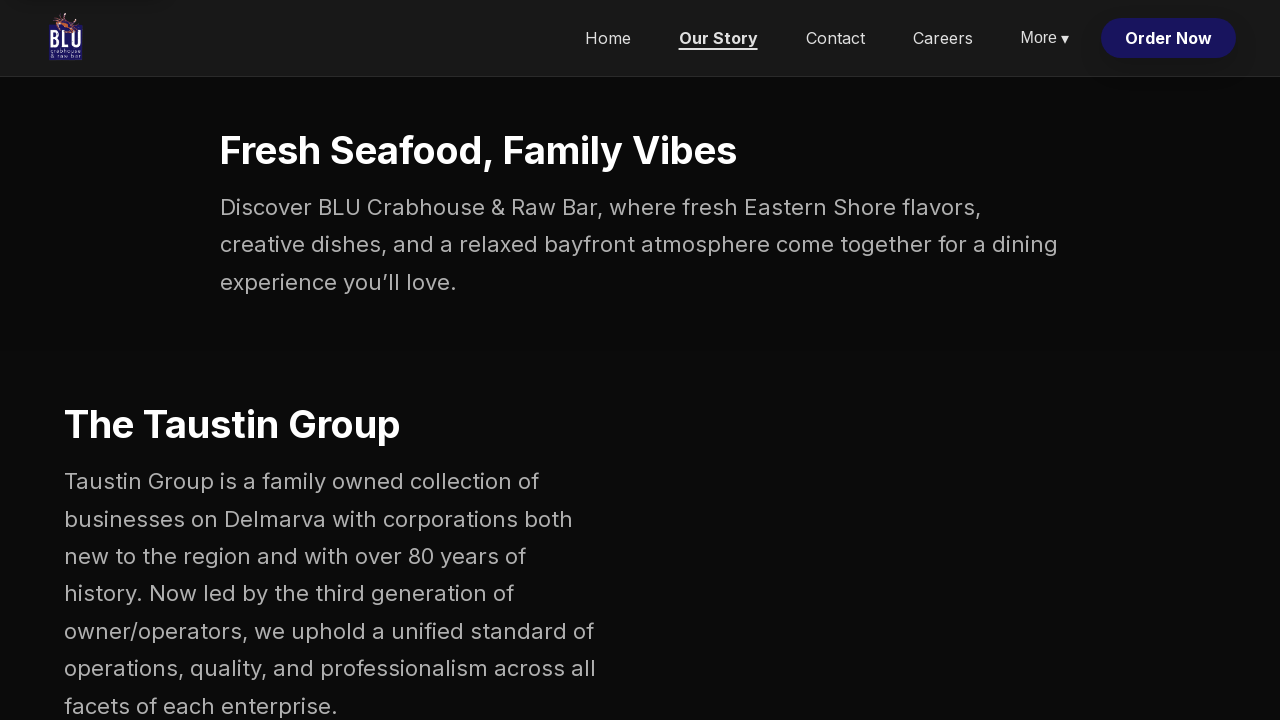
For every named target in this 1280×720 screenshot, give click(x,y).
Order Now (1168, 38)
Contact (835, 38)
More (1045, 38)
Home (608, 38)
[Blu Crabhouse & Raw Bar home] (66, 38)
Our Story (718, 38)
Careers (943, 38)
